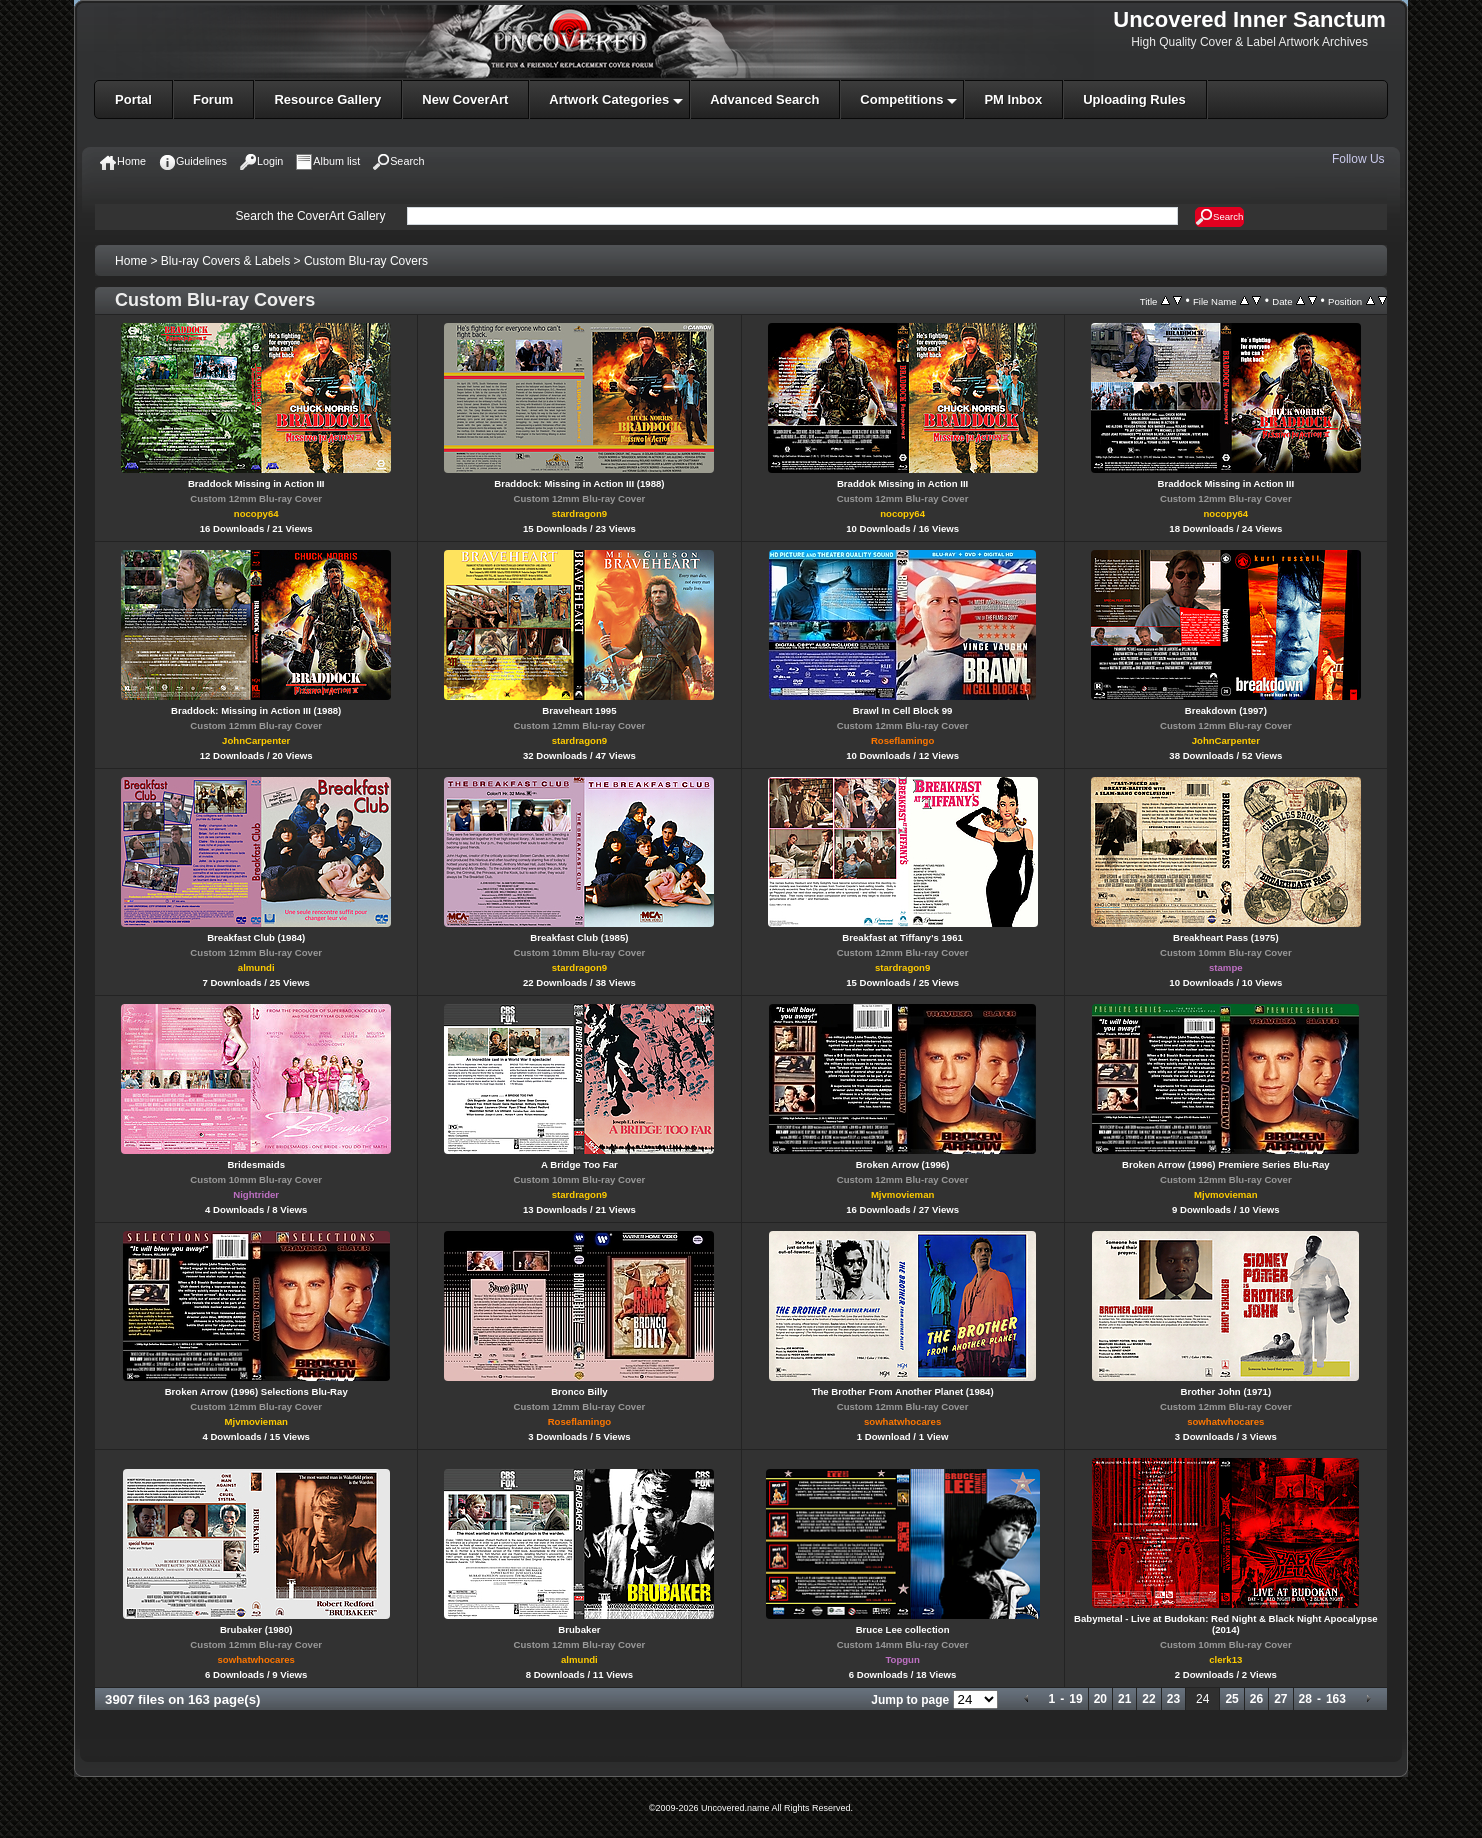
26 (1256, 1699)
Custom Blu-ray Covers (366, 261)
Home (131, 261)
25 (1231, 1699)
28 (1305, 1699)
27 (1280, 1699)
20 (1100, 1699)
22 (1148, 1699)
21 (1124, 1699)
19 (1075, 1699)
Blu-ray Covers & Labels (225, 261)
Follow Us (1360, 159)
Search (1219, 217)
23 (1173, 1699)
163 (1336, 1699)
